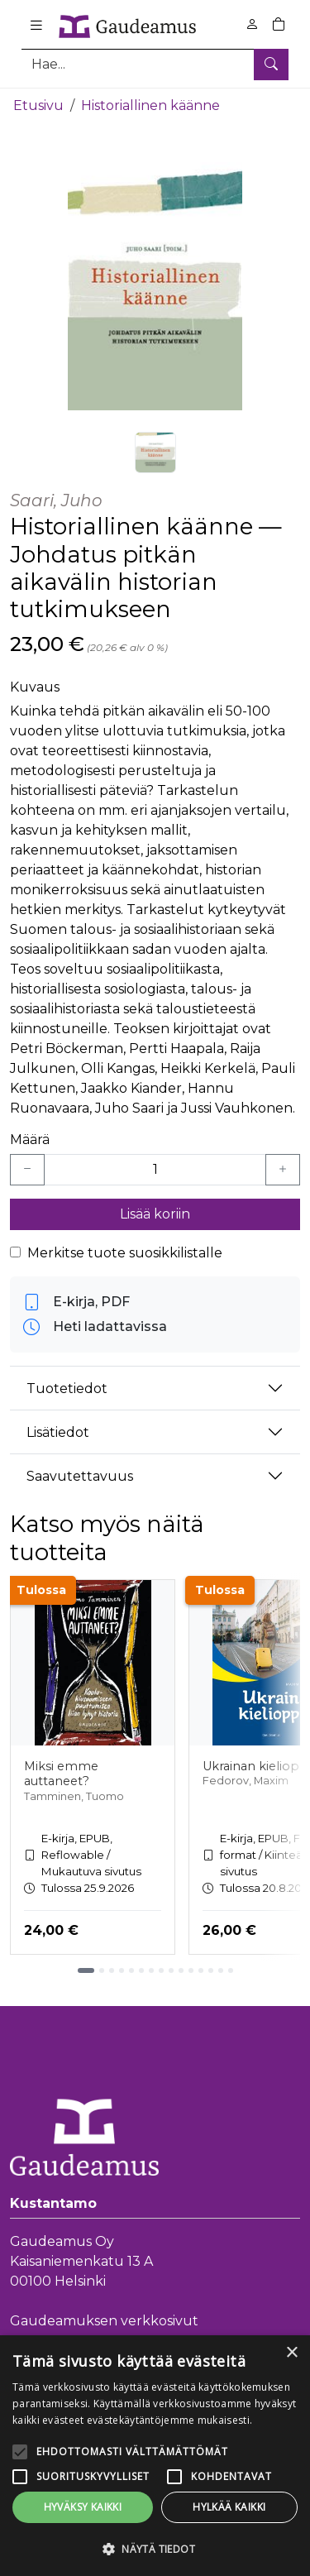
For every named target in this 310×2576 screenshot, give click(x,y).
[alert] (155, 2455)
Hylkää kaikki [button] (229, 2507)
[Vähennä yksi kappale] (27, 1169)
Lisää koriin (155, 1214)
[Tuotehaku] (155, 64)
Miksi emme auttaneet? (61, 1773)
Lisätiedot (57, 1431)
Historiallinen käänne (150, 105)
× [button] (291, 2353)
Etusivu (38, 105)
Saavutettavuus (79, 1475)
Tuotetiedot (66, 1388)
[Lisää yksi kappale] (282, 1169)
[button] (155, 2548)
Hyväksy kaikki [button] (83, 2507)
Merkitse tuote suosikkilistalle (124, 1253)
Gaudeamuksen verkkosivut (104, 2321)
